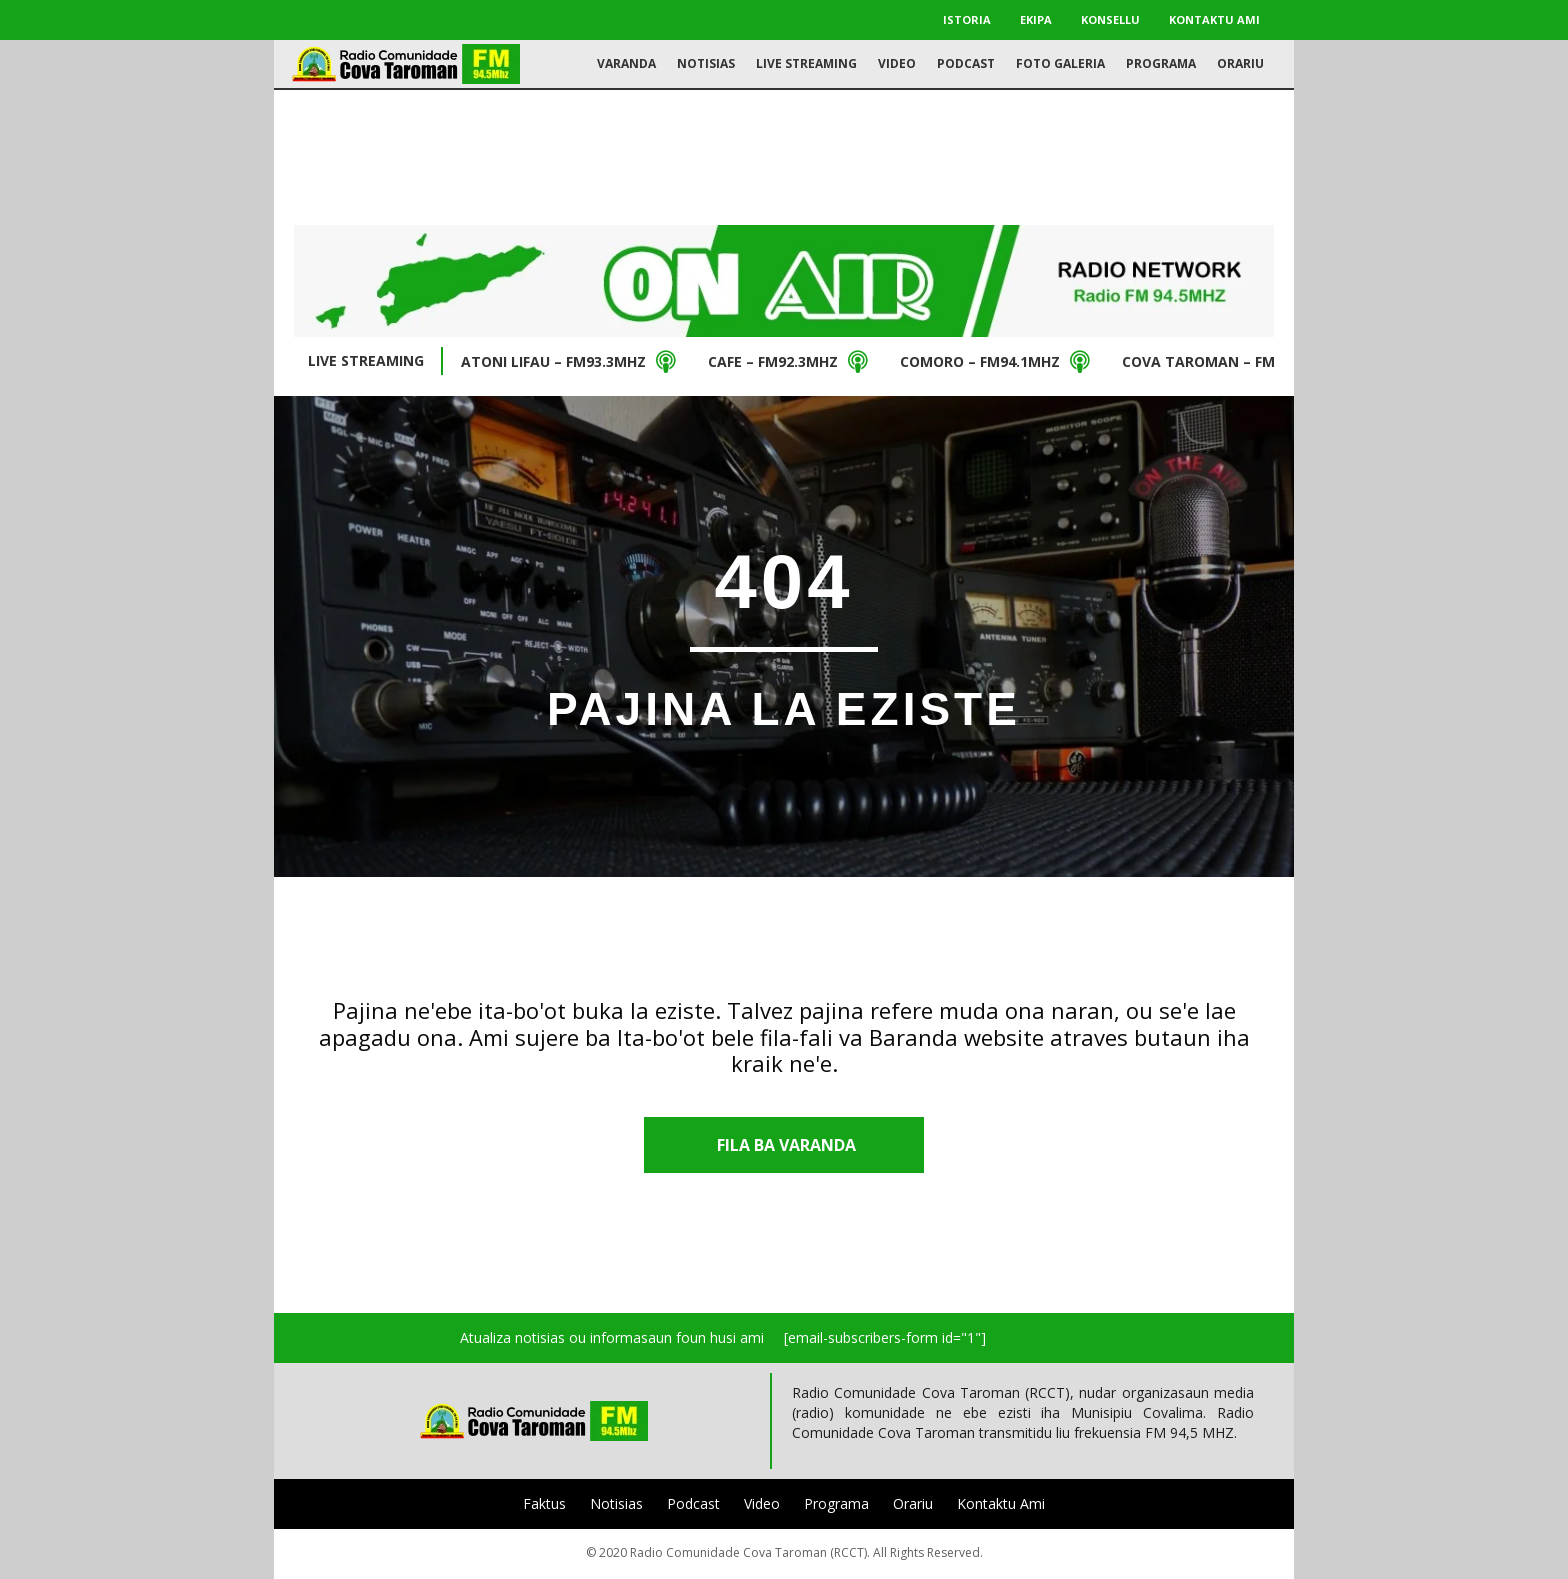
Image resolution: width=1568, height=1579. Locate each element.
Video (762, 1503)
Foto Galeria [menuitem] (1060, 63)
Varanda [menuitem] (626, 63)
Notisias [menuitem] (706, 63)
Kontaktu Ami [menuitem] (1214, 19)
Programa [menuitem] (1161, 63)
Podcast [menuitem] (966, 63)
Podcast (693, 1503)
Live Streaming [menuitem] (806, 63)
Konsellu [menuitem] (1110, 19)
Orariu (913, 1503)
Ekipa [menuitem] (1036, 19)
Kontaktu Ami (1001, 1503)
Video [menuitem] (897, 63)
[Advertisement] (784, 155)
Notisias (616, 1503)
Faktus (544, 1503)
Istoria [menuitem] (967, 19)
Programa (836, 1503)
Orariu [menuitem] (1240, 63)
